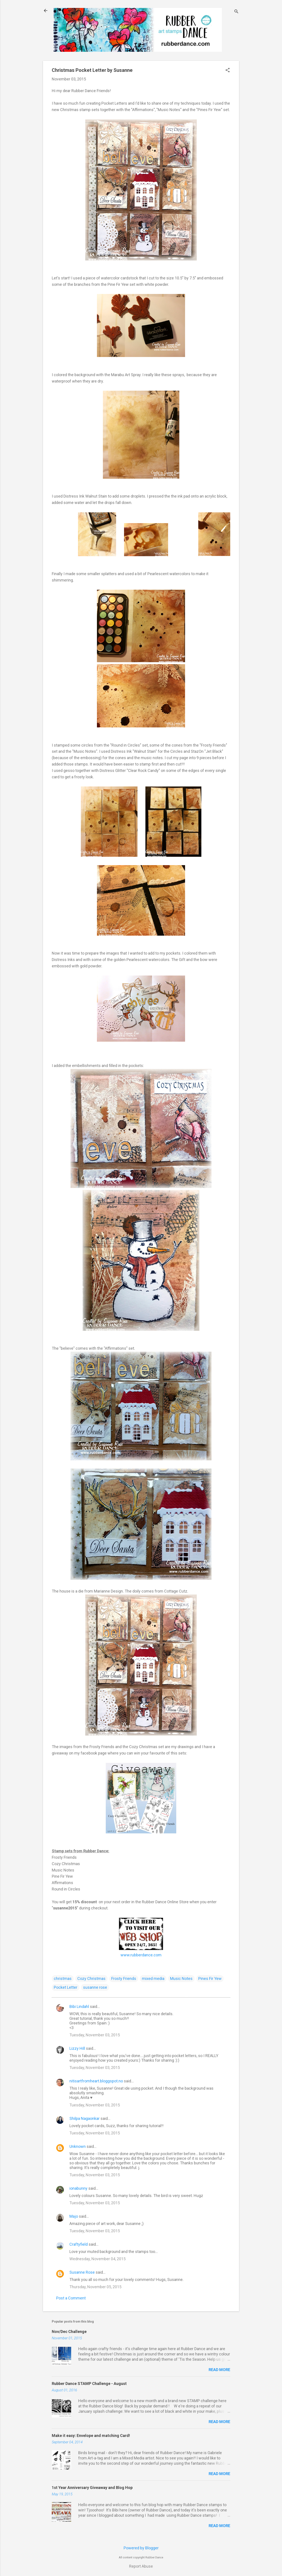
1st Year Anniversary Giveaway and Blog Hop (92, 2487)
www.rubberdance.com (141, 1955)
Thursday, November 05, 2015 (95, 2286)
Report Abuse (141, 2566)
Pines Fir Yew (210, 1978)
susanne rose (95, 1987)
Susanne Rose (82, 2272)
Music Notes (181, 1978)
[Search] (236, 12)
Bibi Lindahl (79, 2006)
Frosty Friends (123, 1978)
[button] (227, 70)
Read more (219, 2369)
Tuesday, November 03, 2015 (94, 2035)
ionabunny (78, 2188)
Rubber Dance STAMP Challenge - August (89, 2383)
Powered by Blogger (141, 2548)
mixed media (153, 1978)
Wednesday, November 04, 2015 (97, 2258)
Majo (73, 2216)
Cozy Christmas (91, 1978)
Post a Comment (71, 2298)
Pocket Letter (65, 1987)
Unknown (77, 2146)
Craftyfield (78, 2244)
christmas (63, 1978)
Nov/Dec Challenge (69, 2331)
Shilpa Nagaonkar (84, 2118)
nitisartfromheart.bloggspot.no (96, 2081)
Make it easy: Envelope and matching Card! (91, 2435)
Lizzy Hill (77, 2048)
